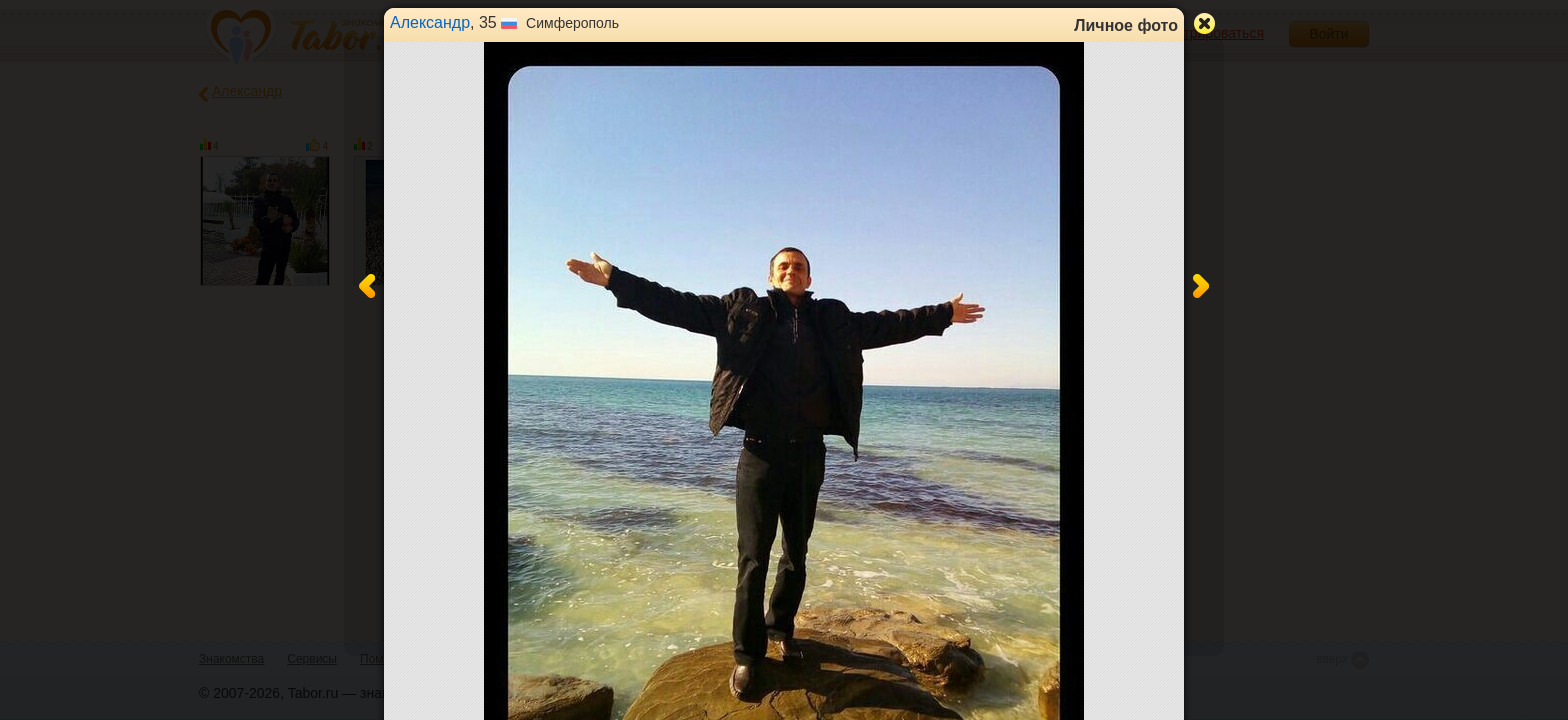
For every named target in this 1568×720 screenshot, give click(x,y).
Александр (430, 22)
